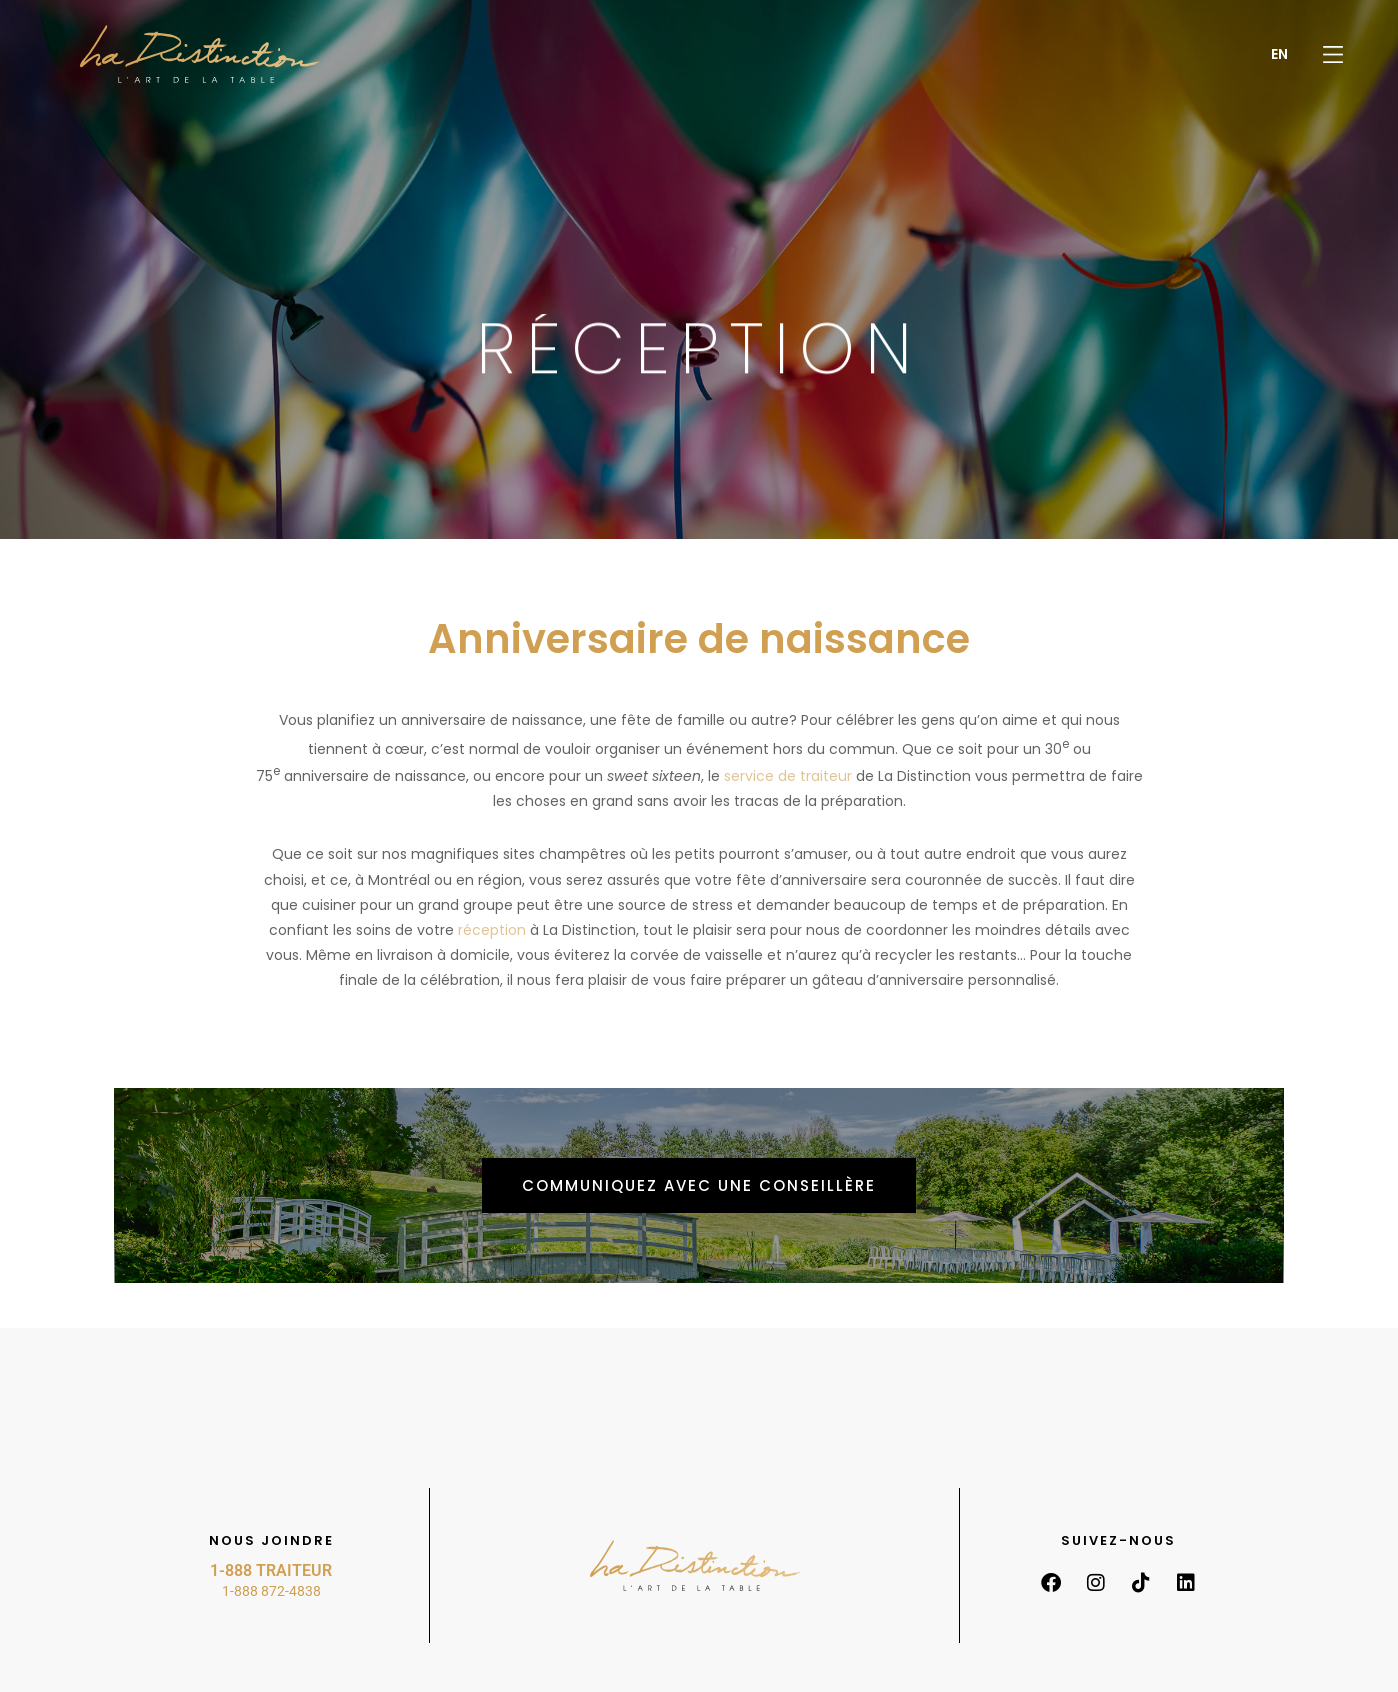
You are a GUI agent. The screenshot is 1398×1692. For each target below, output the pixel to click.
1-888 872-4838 (271, 1591)
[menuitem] (1279, 54)
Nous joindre (271, 1540)
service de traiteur (788, 776)
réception (492, 930)
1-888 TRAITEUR (271, 1570)
